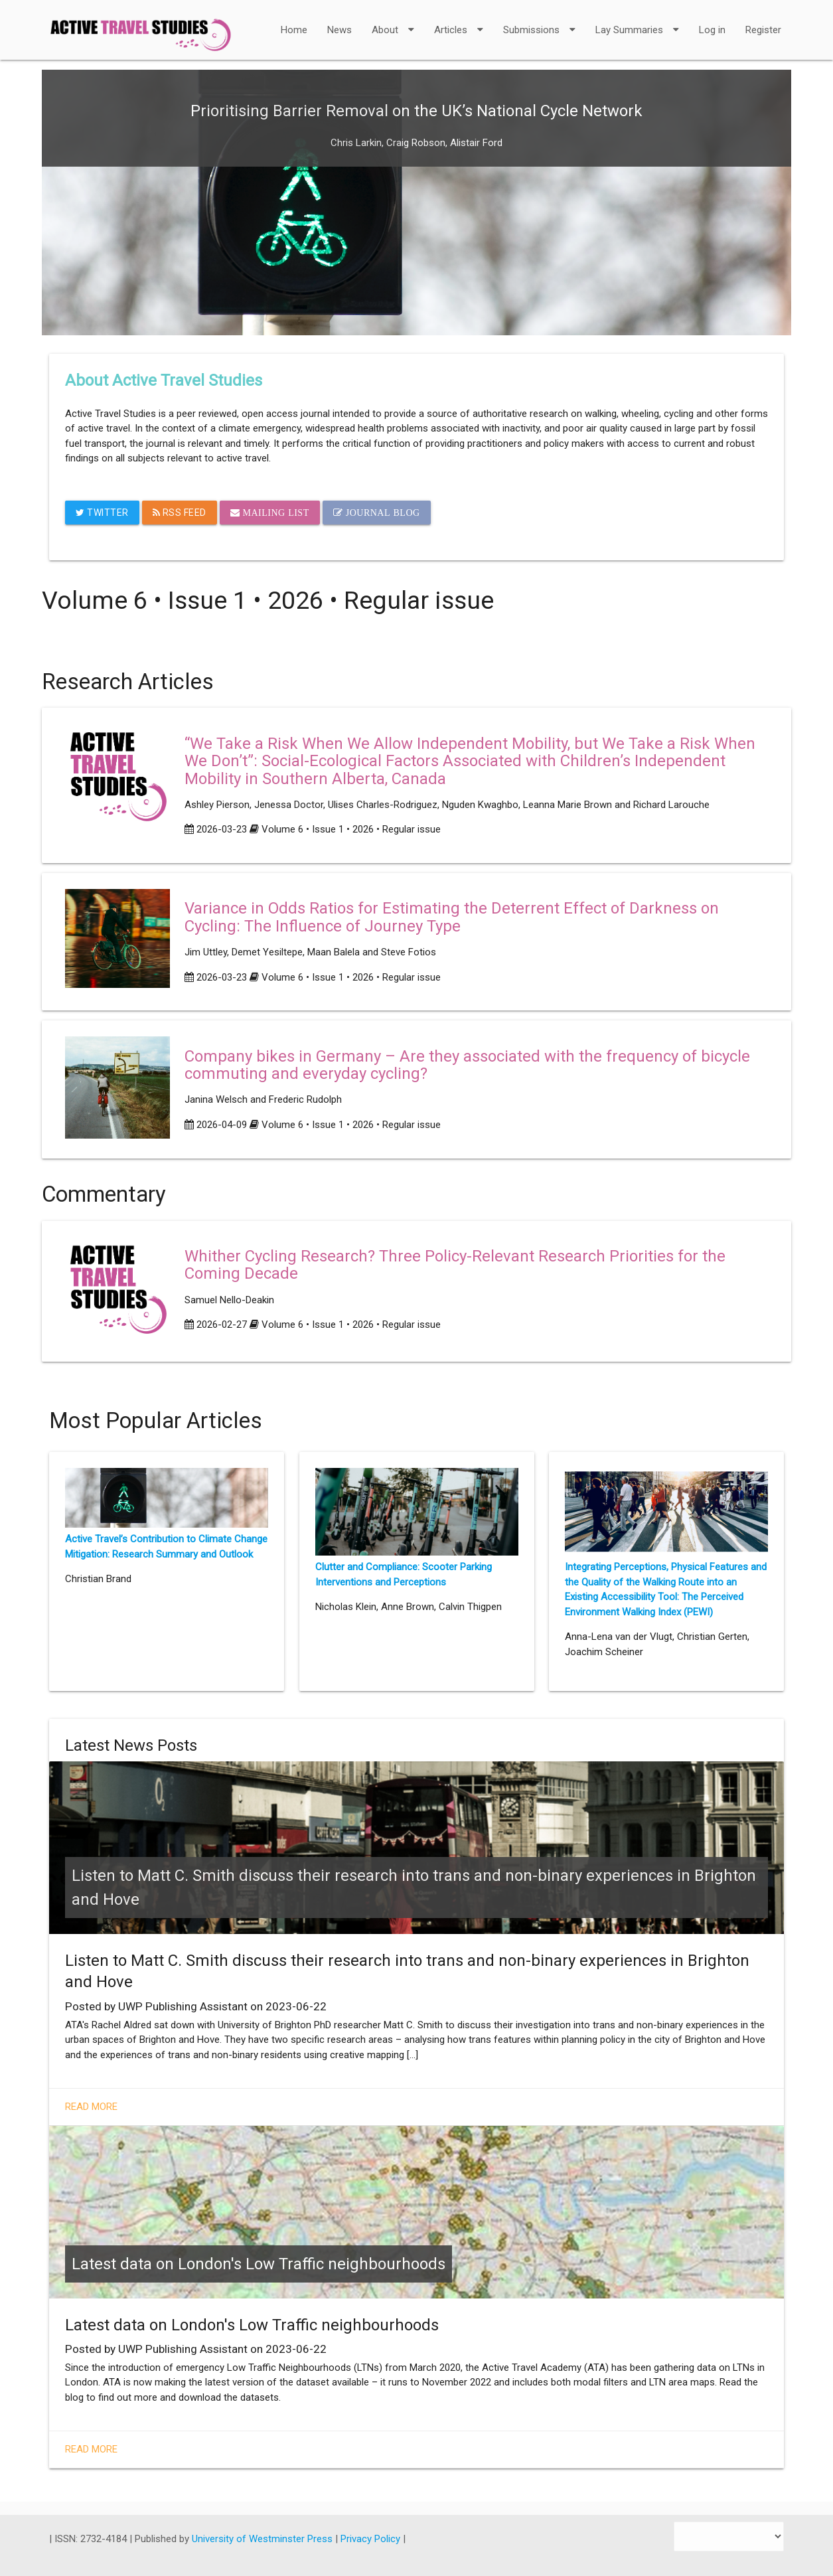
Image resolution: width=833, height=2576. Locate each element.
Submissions (539, 21)
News (339, 30)
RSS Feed (179, 512)
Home (294, 30)
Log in (712, 30)
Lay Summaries (637, 21)
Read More (91, 2107)
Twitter (102, 512)
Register (763, 30)
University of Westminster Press (263, 2539)
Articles (458, 21)
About (393, 21)
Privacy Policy (372, 2539)
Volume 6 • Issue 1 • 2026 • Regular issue (351, 829)
